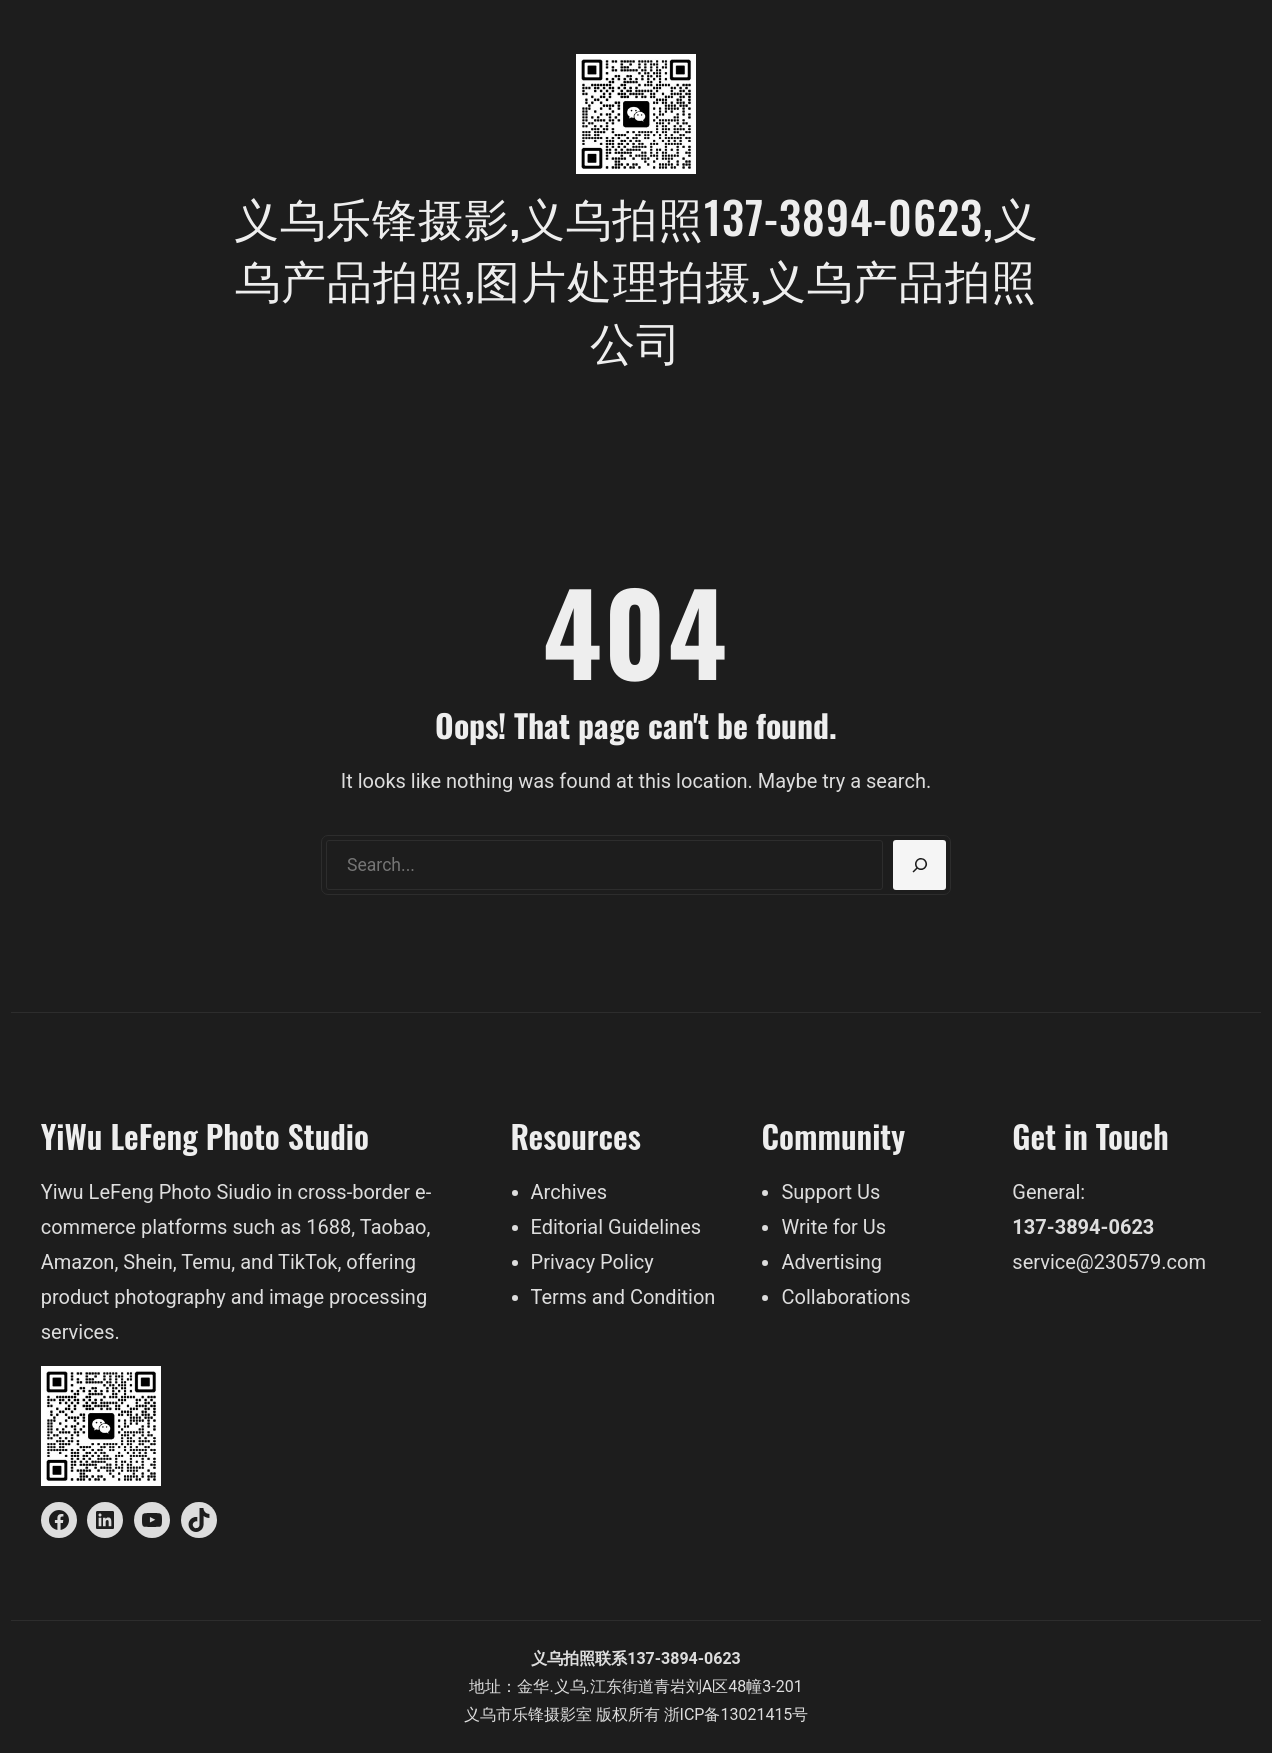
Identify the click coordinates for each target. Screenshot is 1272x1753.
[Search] (919, 865)
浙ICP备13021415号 (736, 1714)
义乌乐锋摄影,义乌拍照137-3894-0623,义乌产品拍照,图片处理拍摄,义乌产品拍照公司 (636, 278)
